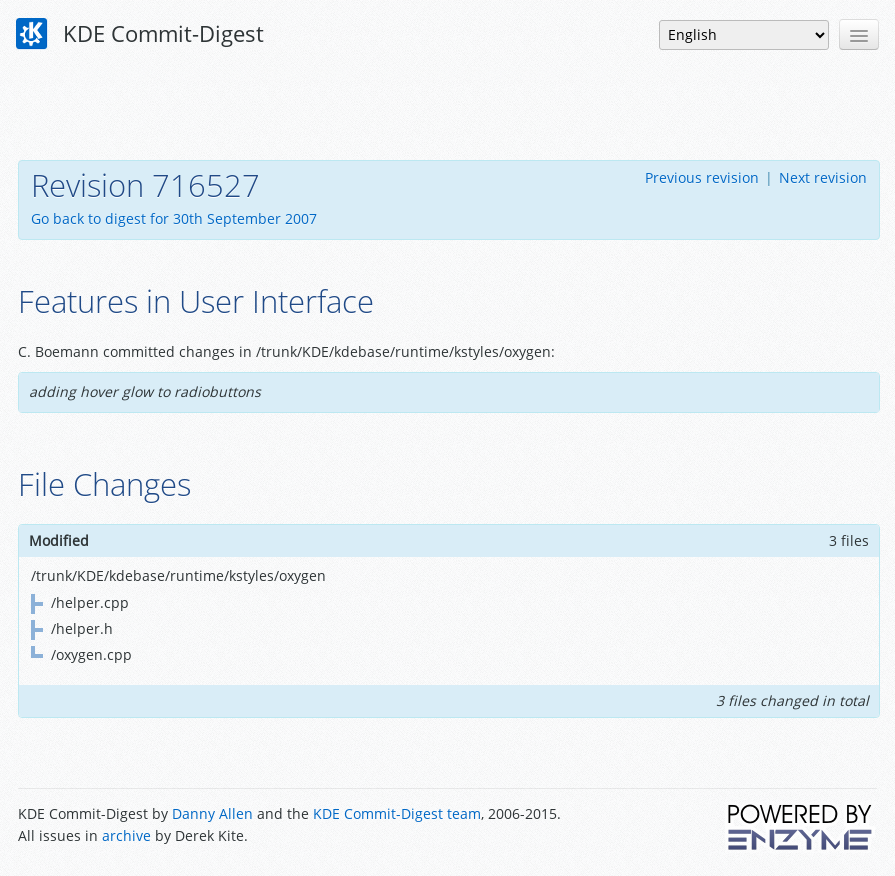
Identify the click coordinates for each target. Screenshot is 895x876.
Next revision (823, 177)
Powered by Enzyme (801, 827)
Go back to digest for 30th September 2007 (174, 218)
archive (126, 835)
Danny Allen (212, 813)
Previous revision (702, 177)
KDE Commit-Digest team (397, 813)
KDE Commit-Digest (140, 34)
